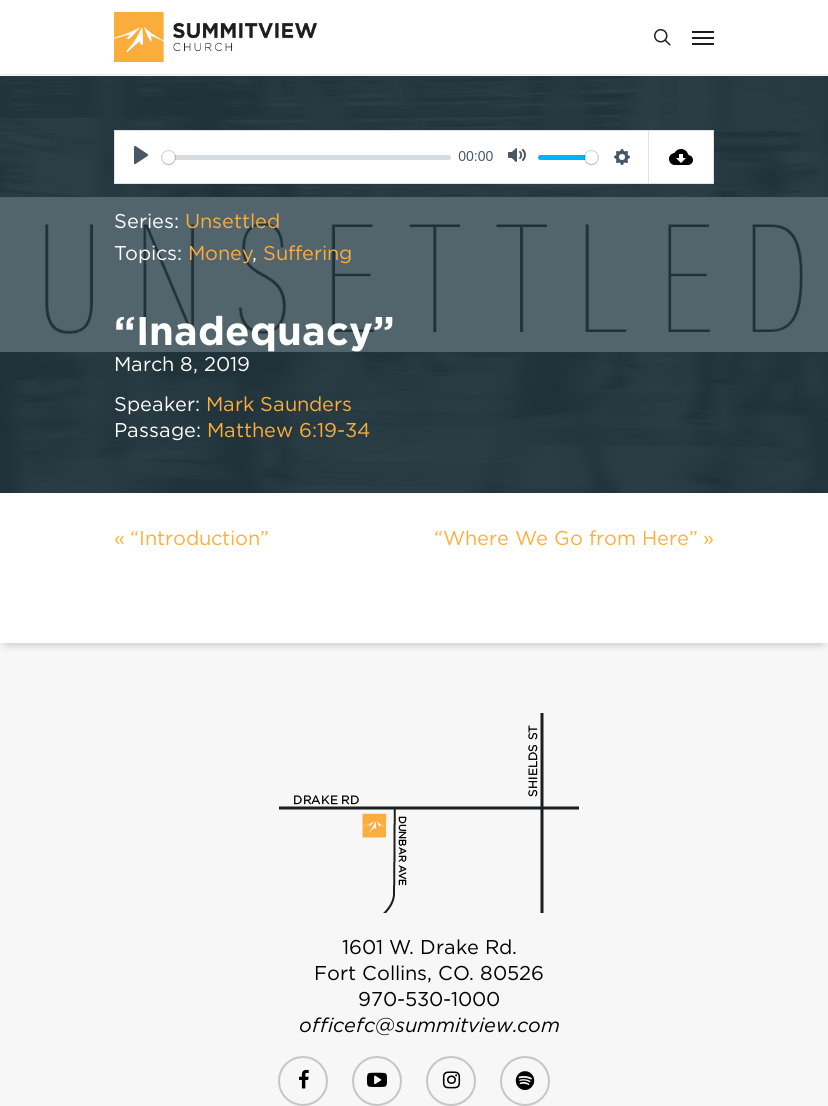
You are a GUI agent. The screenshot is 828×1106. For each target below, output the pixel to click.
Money (220, 253)
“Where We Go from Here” (566, 538)
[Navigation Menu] (703, 37)
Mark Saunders (279, 404)
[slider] (306, 157)
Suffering (307, 253)
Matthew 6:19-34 (288, 430)
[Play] (141, 157)
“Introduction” (199, 538)
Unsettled (232, 221)
